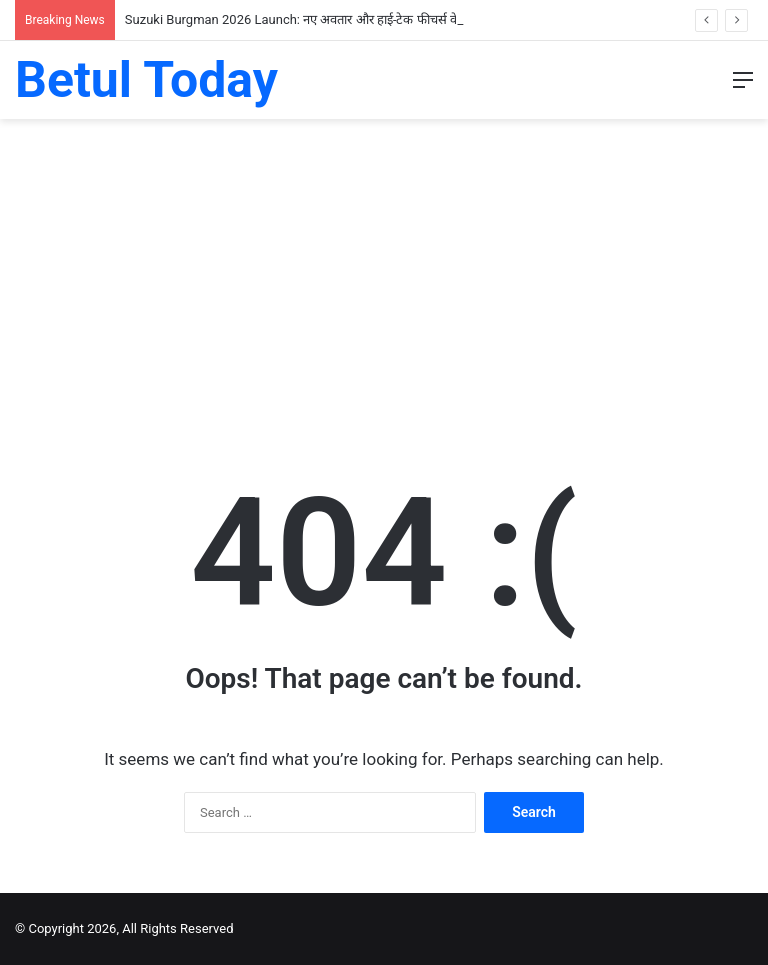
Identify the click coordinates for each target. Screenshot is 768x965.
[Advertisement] (384, 279)
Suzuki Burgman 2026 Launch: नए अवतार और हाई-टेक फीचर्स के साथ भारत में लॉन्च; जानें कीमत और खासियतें (398, 19)
